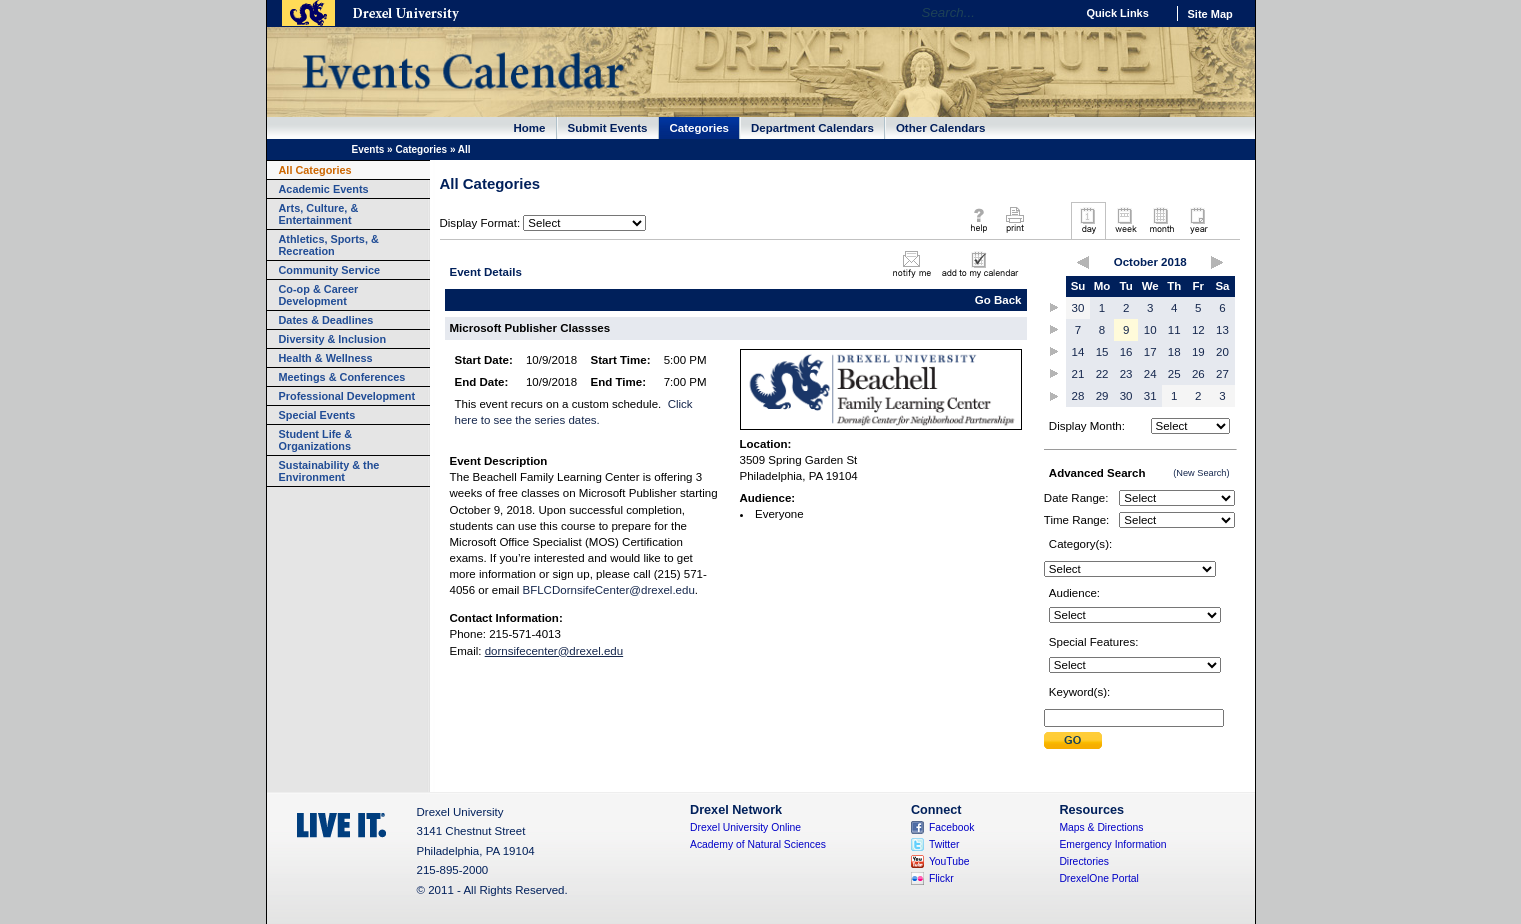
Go (1055, 13)
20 (1222, 352)
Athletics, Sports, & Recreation (329, 245)
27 (1222, 374)
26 (1198, 374)
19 (1198, 352)
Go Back (998, 300)
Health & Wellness (326, 358)
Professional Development (347, 396)
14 (1078, 352)
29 (1102, 396)
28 (1078, 396)
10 (1150, 330)
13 (1222, 330)
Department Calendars (812, 128)
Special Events (317, 415)
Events (368, 149)
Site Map (1210, 14)
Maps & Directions (1101, 827)
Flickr (941, 878)
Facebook (952, 827)
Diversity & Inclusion (333, 339)
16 (1126, 352)
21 (1078, 374)
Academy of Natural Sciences (758, 844)
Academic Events (324, 189)
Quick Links (1118, 13)
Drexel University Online (745, 827)
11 (1174, 330)
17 (1150, 352)
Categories (700, 128)
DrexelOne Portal (1098, 878)
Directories (1084, 861)
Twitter (944, 844)
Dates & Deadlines (326, 320)
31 (1150, 396)
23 (1126, 374)
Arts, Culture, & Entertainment (319, 214)
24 (1150, 374)
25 (1174, 374)
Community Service (330, 270)
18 (1174, 352)
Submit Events (608, 128)
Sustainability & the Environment (329, 471)
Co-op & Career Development (319, 295)
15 (1102, 352)
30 (1078, 308)
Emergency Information (1112, 844)
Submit (1073, 740)
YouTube (949, 861)
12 (1198, 330)
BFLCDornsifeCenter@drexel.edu (608, 590)
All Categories (315, 170)
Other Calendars (941, 128)
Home (530, 128)
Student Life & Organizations (316, 440)
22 (1102, 374)
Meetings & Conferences (342, 377)
